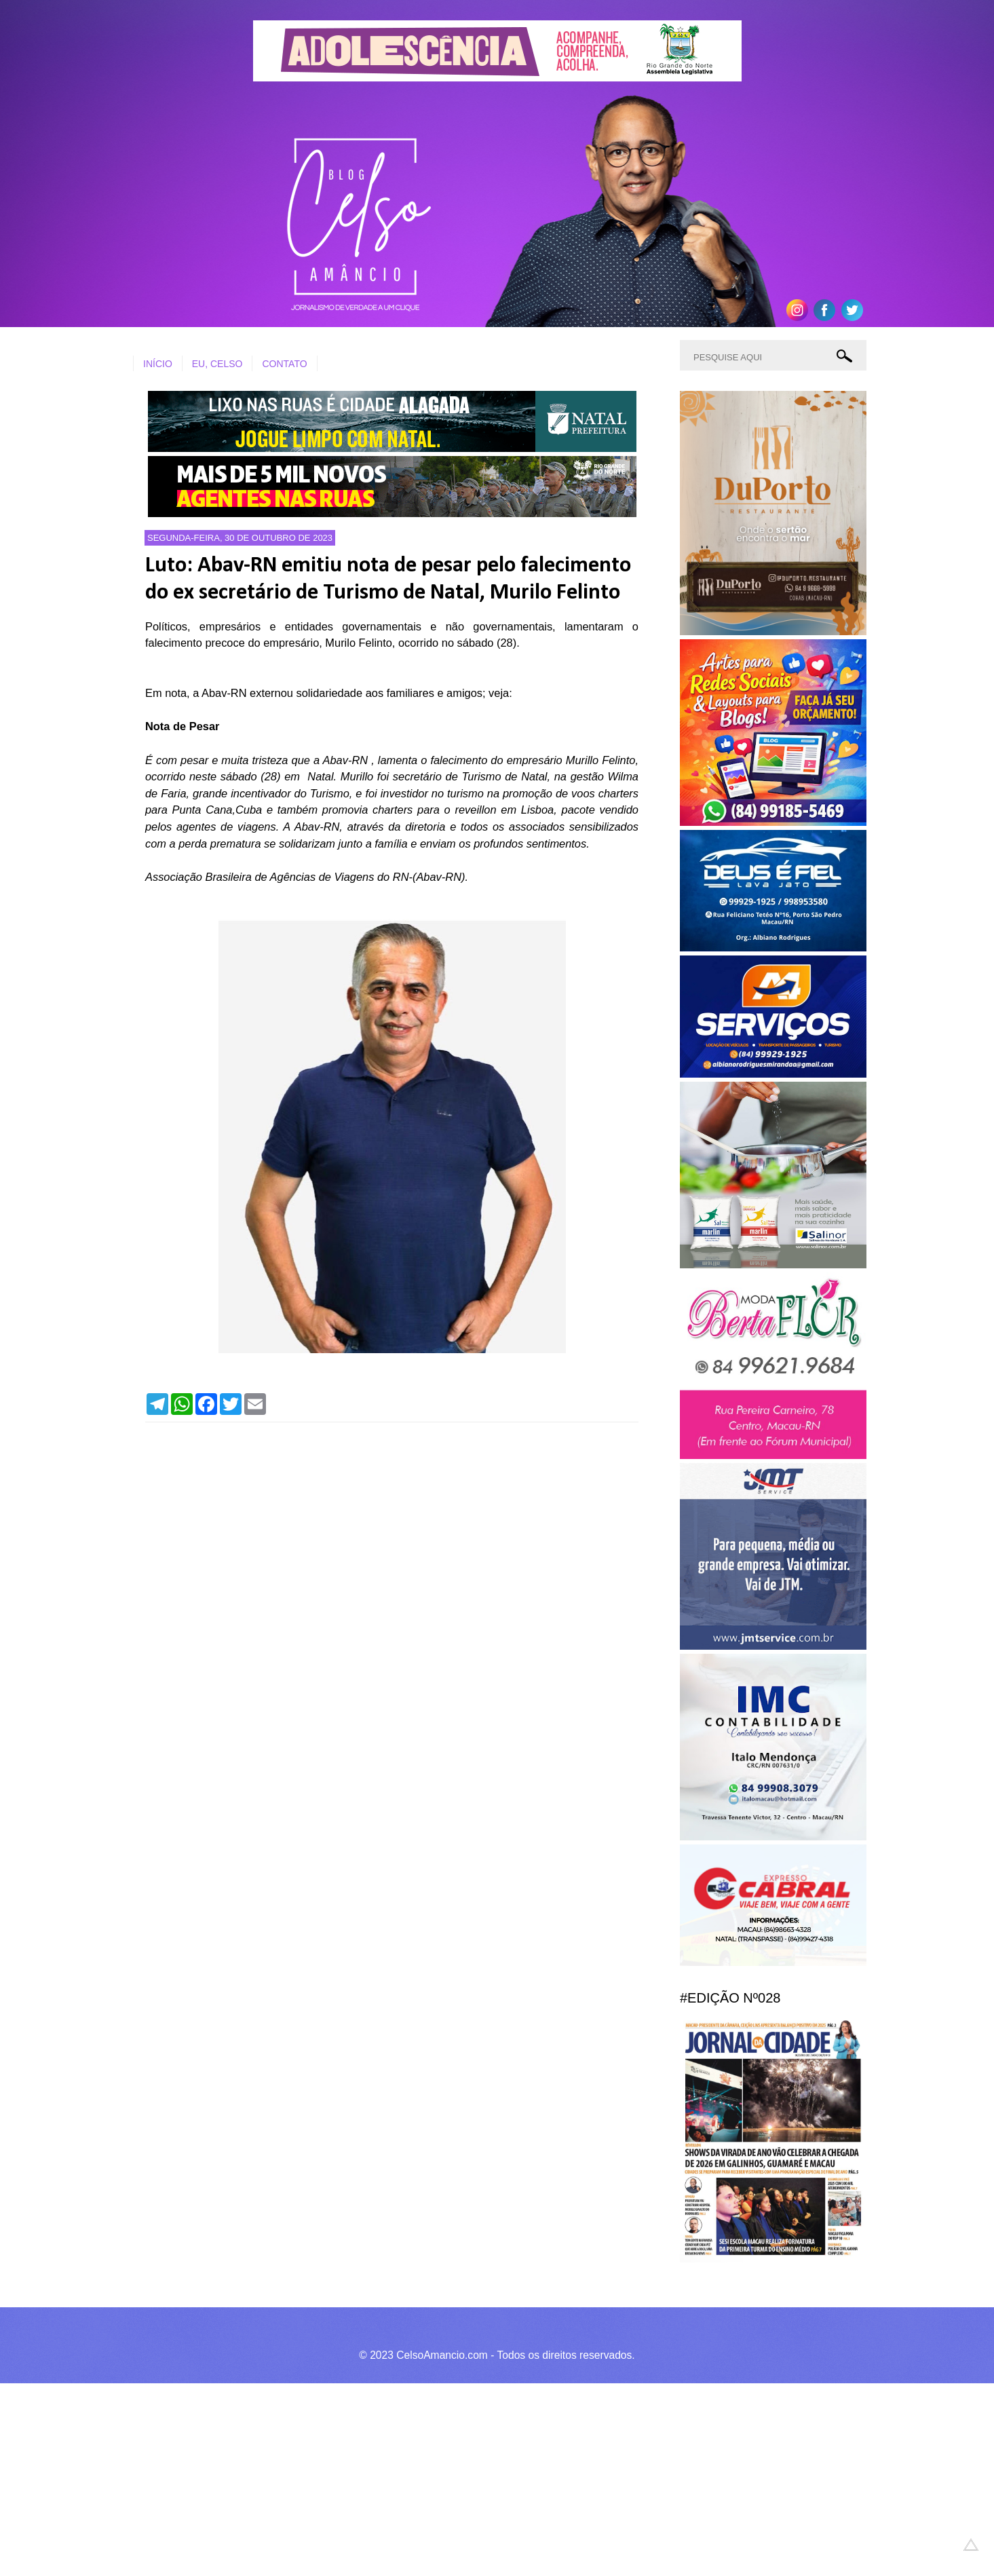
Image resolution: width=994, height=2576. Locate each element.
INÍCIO (157, 363)
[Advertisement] (407, 2478)
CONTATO (284, 363)
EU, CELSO (217, 363)
